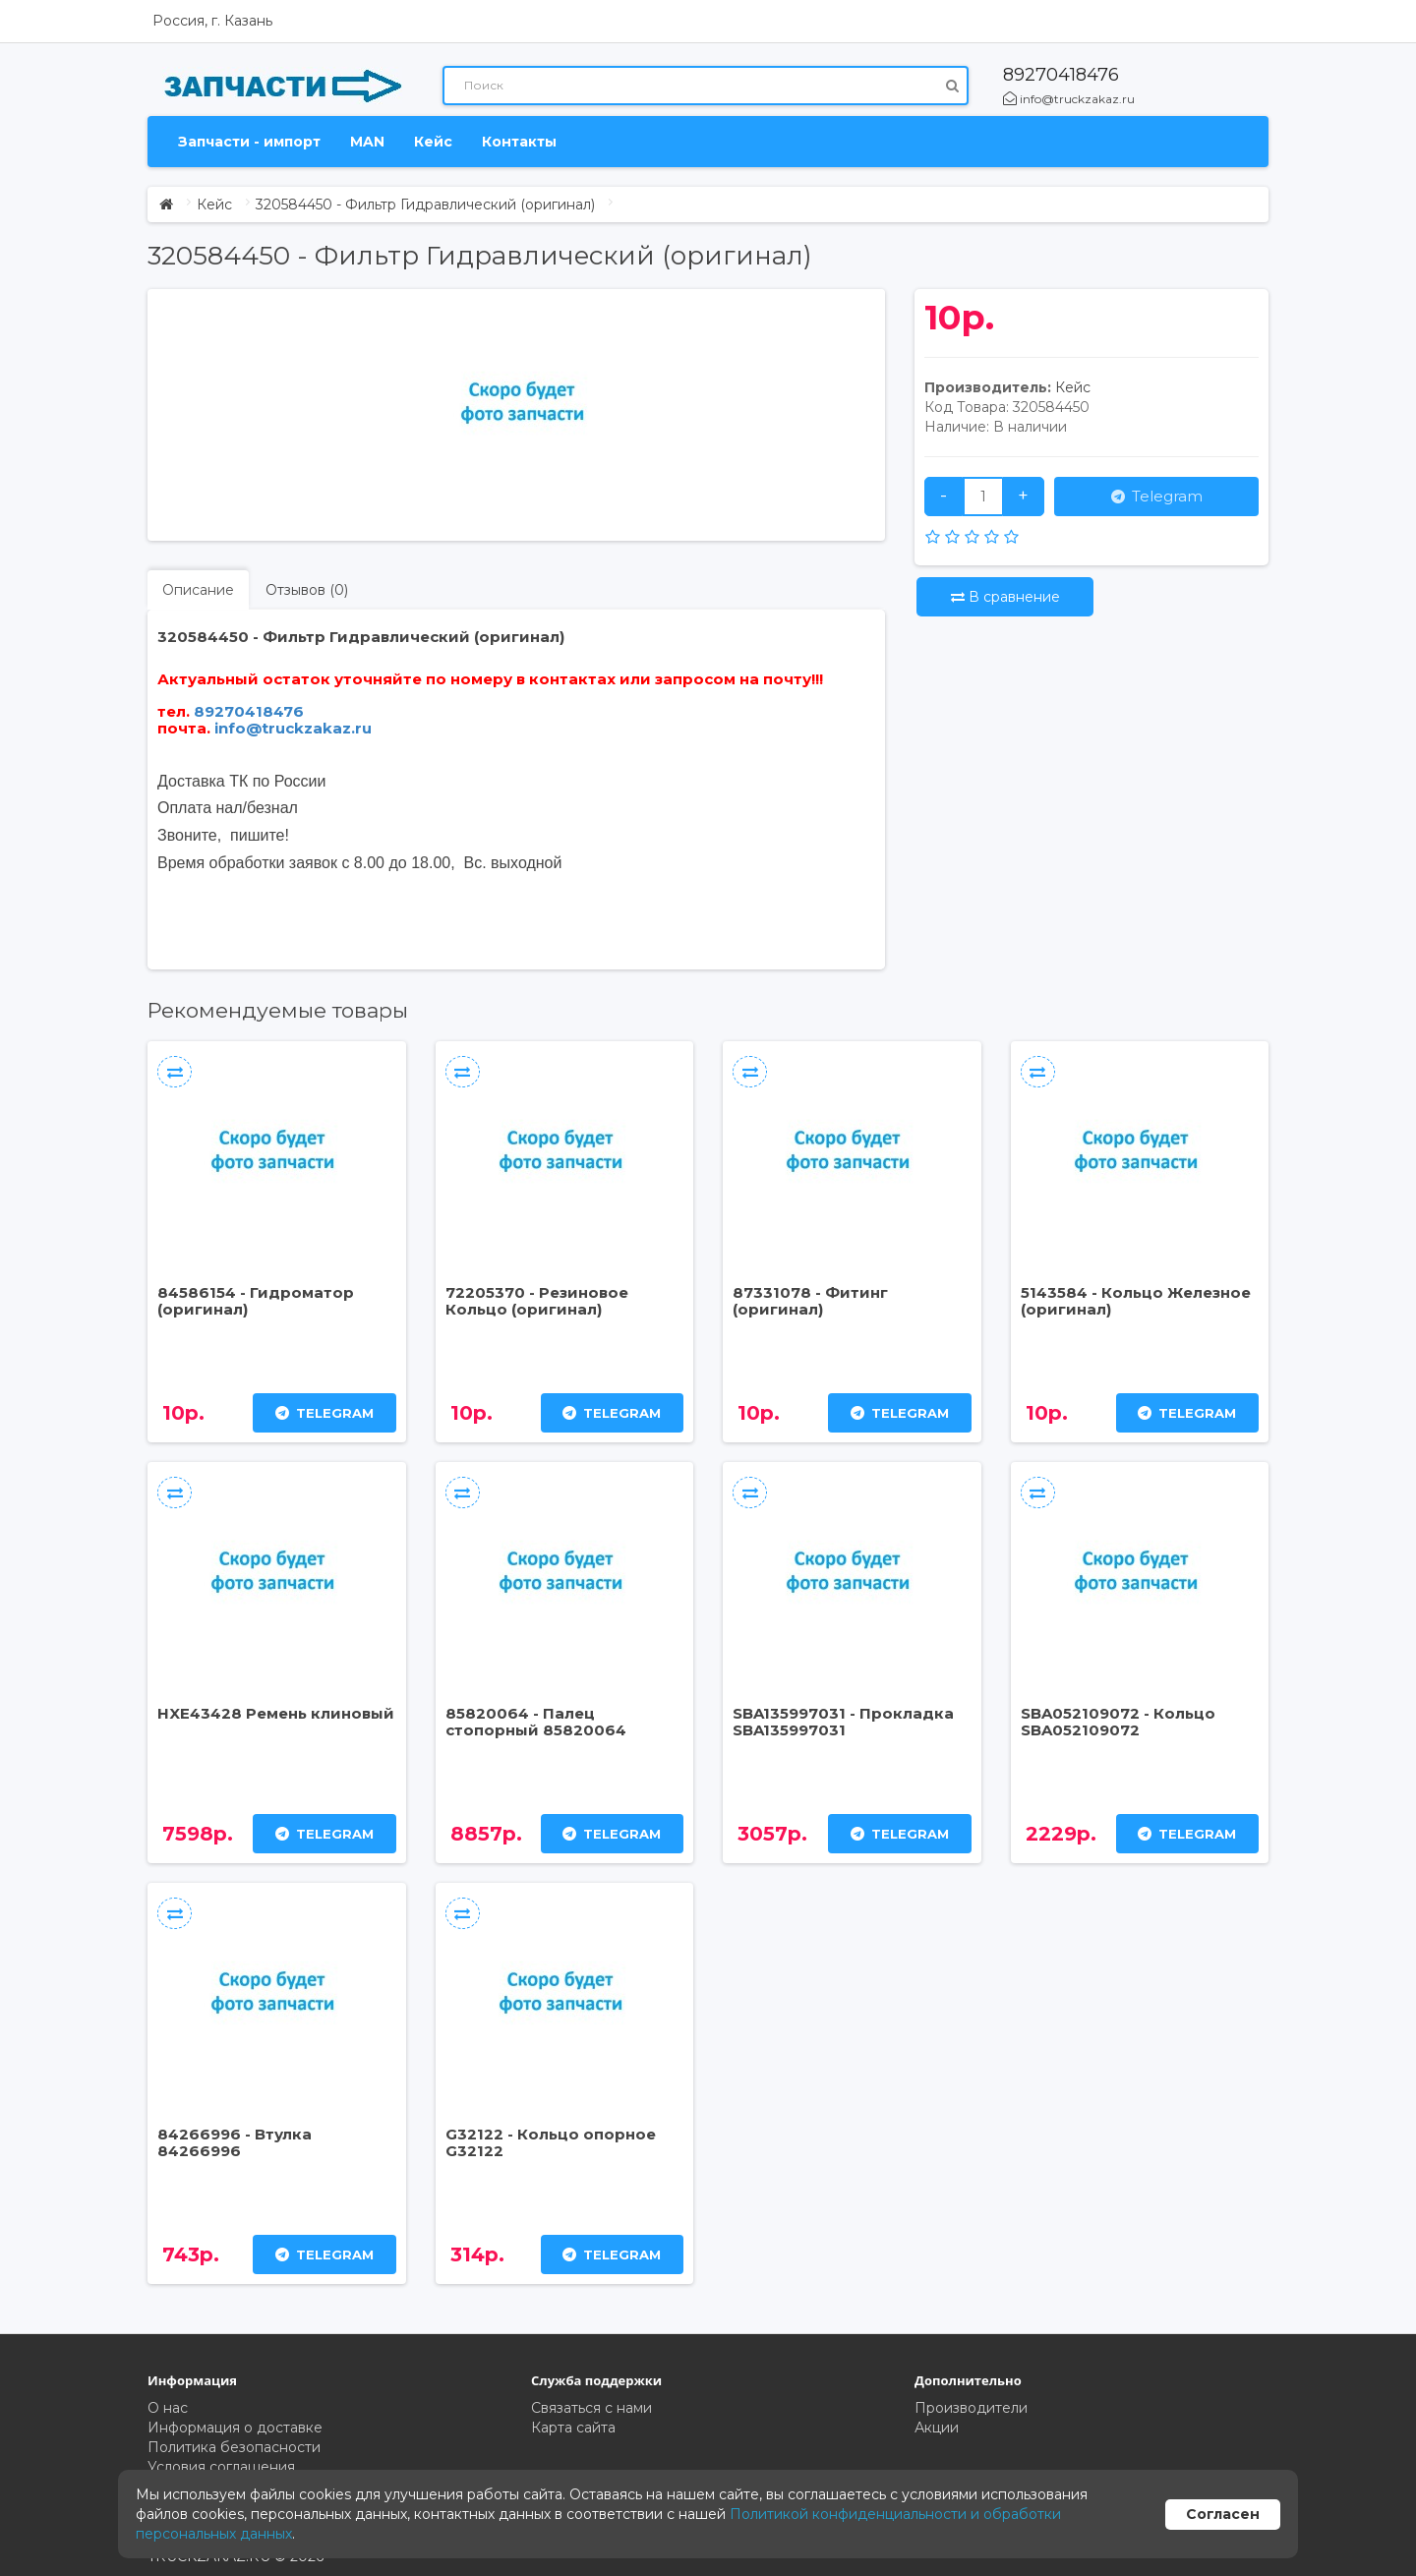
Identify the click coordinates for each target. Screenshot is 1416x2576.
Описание (198, 590)
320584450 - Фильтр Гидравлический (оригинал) (425, 204)
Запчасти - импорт (249, 141)
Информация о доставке (235, 2427)
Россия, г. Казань (212, 20)
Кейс (433, 141)
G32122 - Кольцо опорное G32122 (550, 2142)
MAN (367, 141)
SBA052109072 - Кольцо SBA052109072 (1118, 1721)
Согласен (1223, 2514)
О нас (168, 2408)
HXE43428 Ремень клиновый (275, 1713)
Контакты (519, 141)
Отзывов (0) (307, 590)
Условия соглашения (221, 2467)
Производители (971, 2408)
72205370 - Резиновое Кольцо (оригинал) (536, 1300)
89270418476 (1061, 75)
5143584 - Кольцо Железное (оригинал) (1136, 1300)
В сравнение (1005, 597)
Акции (936, 2427)
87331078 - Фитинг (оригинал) (810, 1300)
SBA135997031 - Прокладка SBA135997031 (843, 1721)
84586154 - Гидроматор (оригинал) (255, 1300)
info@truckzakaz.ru (1069, 98)
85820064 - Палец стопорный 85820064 (535, 1721)
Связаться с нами (591, 2408)
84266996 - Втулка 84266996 (234, 2142)
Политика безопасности (234, 2447)
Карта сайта (573, 2427)
